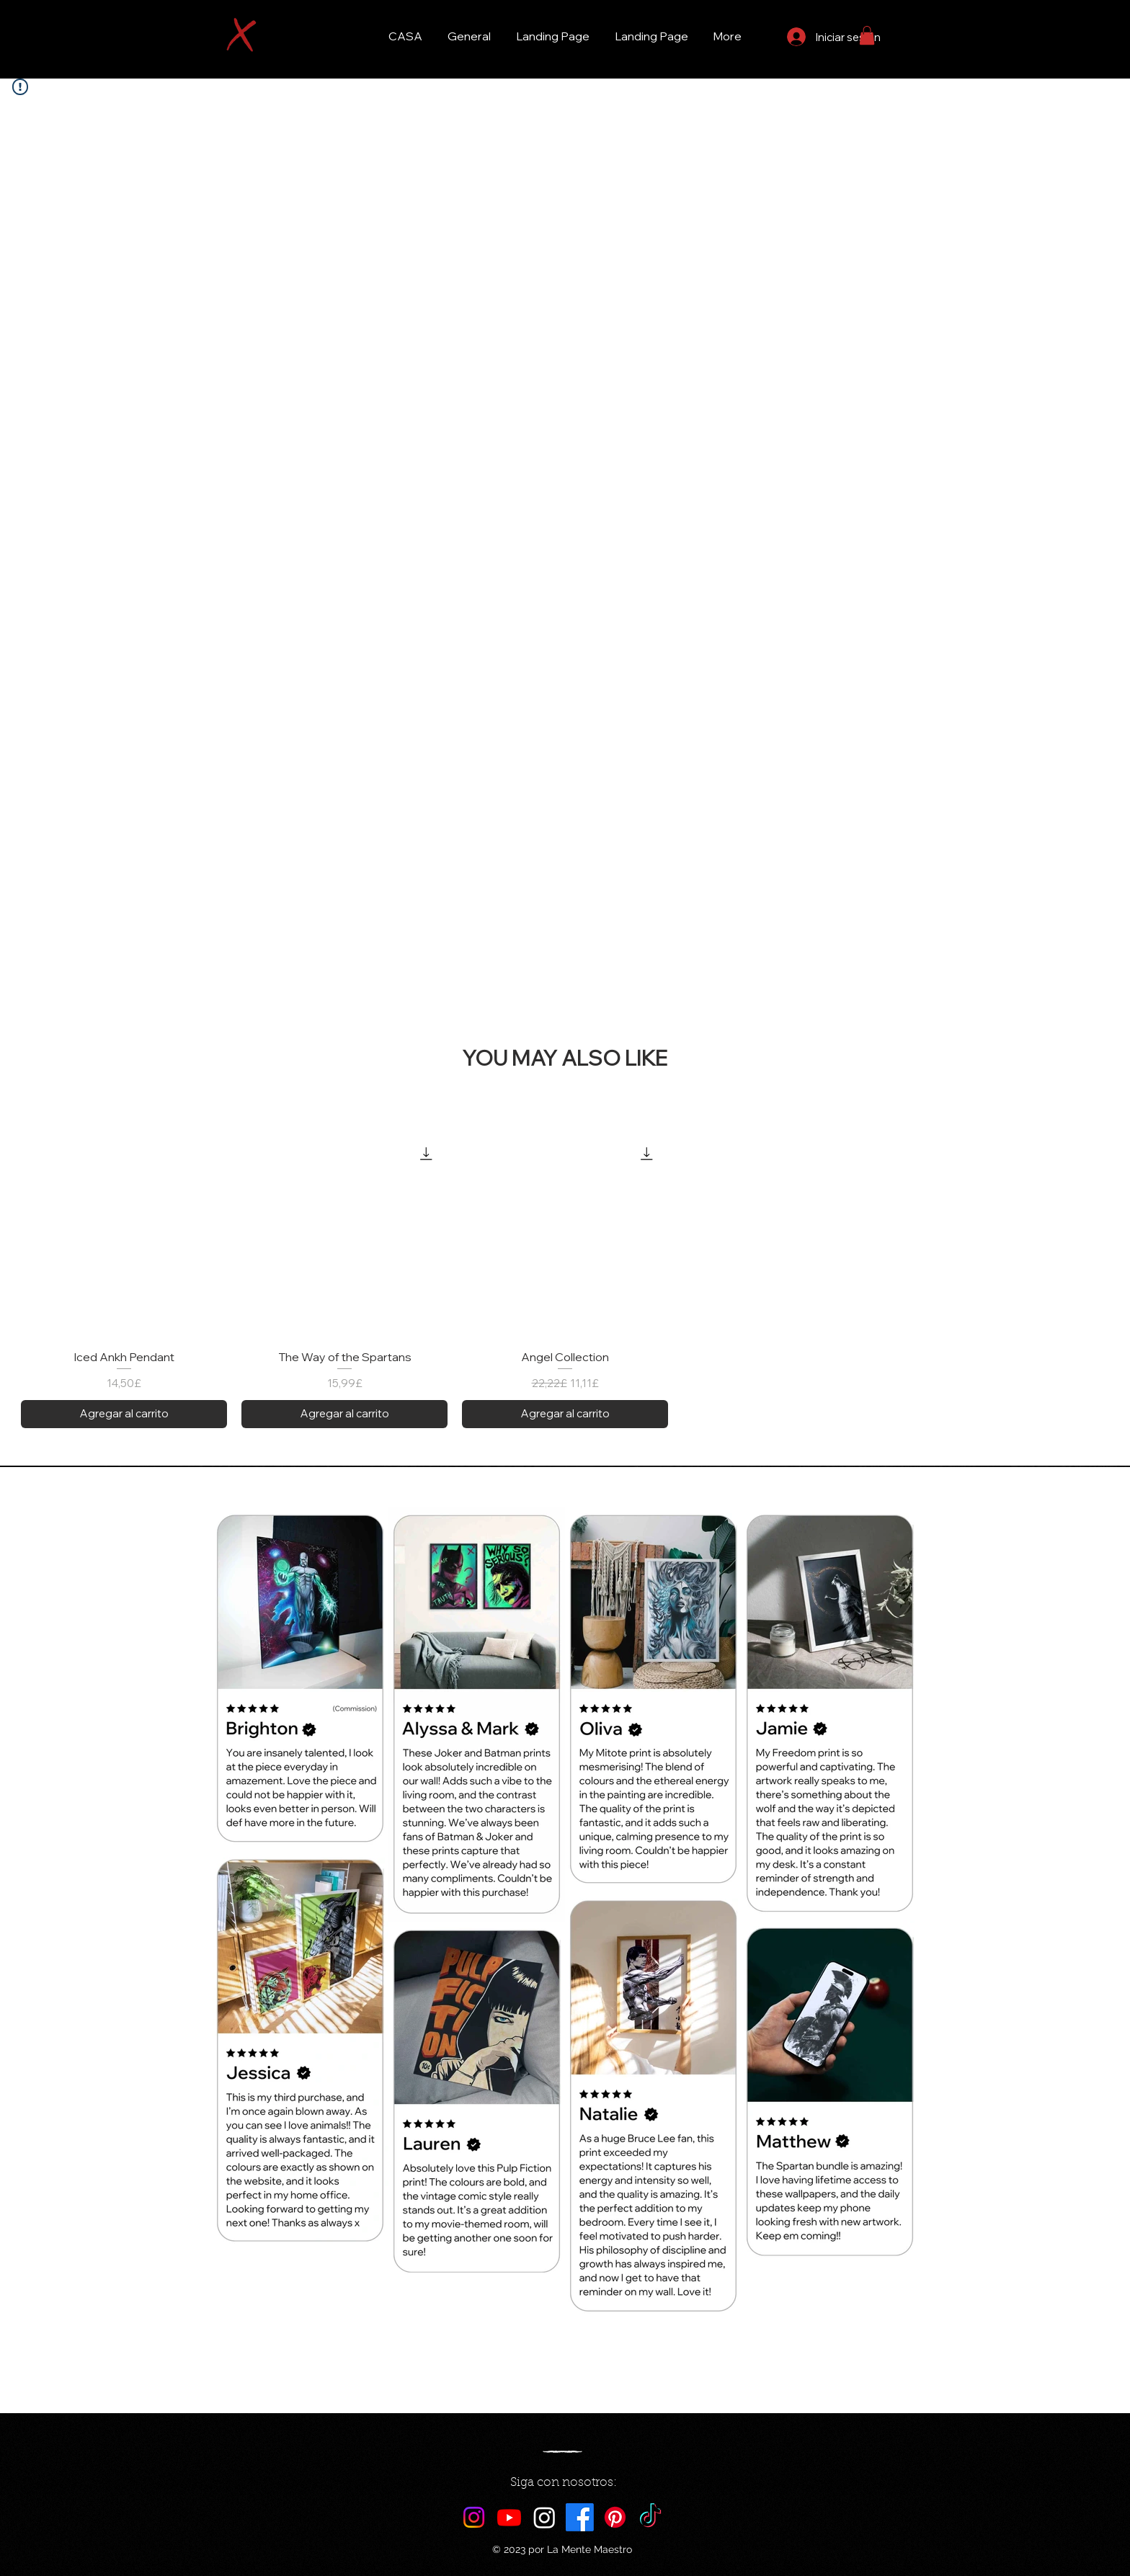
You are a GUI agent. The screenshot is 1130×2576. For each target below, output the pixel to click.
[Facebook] (580, 2517)
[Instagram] (474, 2517)
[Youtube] (509, 2517)
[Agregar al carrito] (124, 1414)
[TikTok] (650, 2517)
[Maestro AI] (544, 2517)
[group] (565, 1280)
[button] (867, 35)
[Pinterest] (615, 2517)
